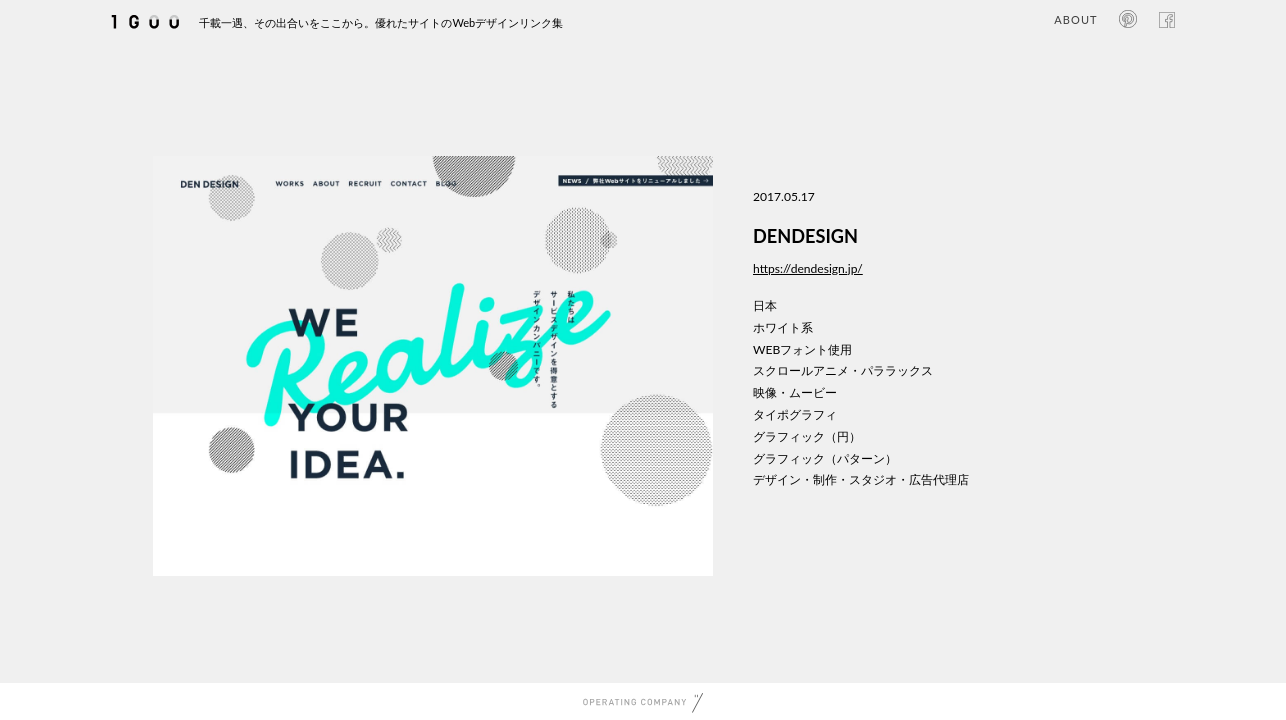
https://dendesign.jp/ (808, 268)
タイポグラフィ (795, 414)
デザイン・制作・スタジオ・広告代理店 (861, 479)
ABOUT (1075, 19)
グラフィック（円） (807, 436)
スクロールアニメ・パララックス (843, 370)
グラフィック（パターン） (825, 458)
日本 (765, 305)
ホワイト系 (783, 327)
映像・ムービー (795, 392)
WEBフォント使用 (802, 349)
